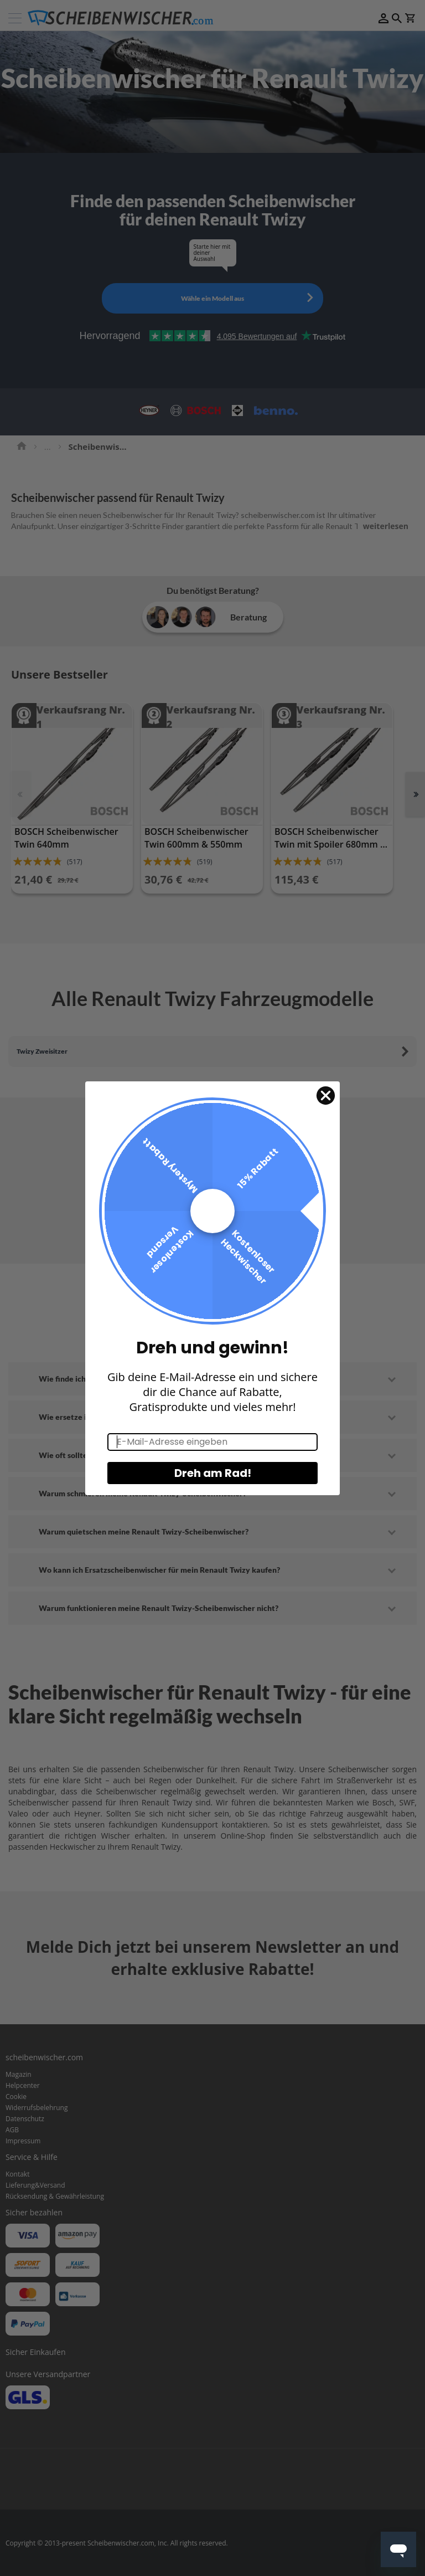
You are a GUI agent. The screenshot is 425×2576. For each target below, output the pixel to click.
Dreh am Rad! (212, 1482)
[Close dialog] (325, 1104)
